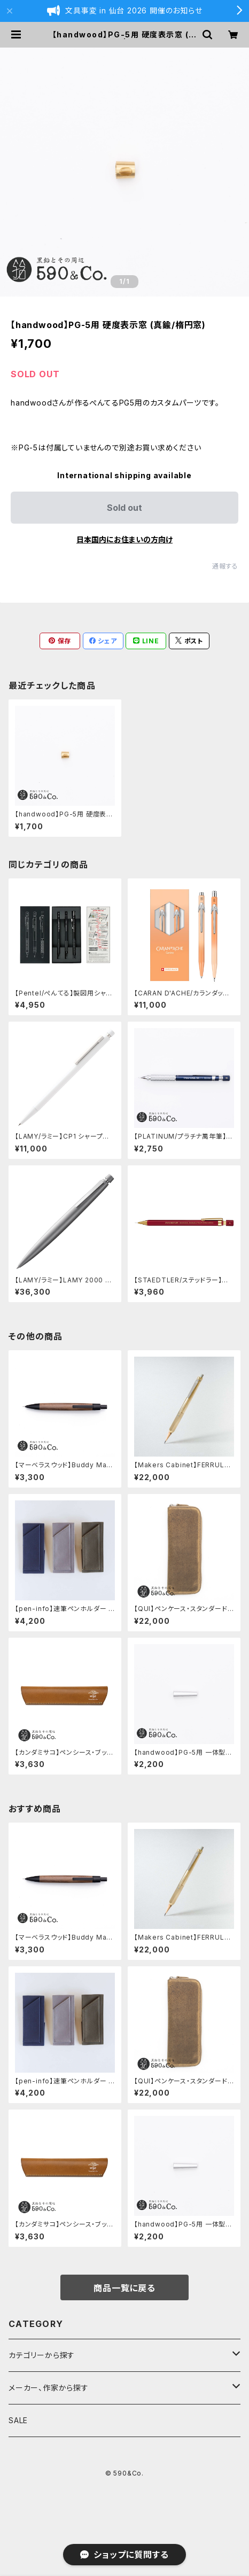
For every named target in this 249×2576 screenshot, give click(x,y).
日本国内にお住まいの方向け (124, 539)
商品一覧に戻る (124, 2288)
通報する (225, 566)
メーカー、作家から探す (49, 2387)
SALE (18, 2420)
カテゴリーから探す (42, 2355)
